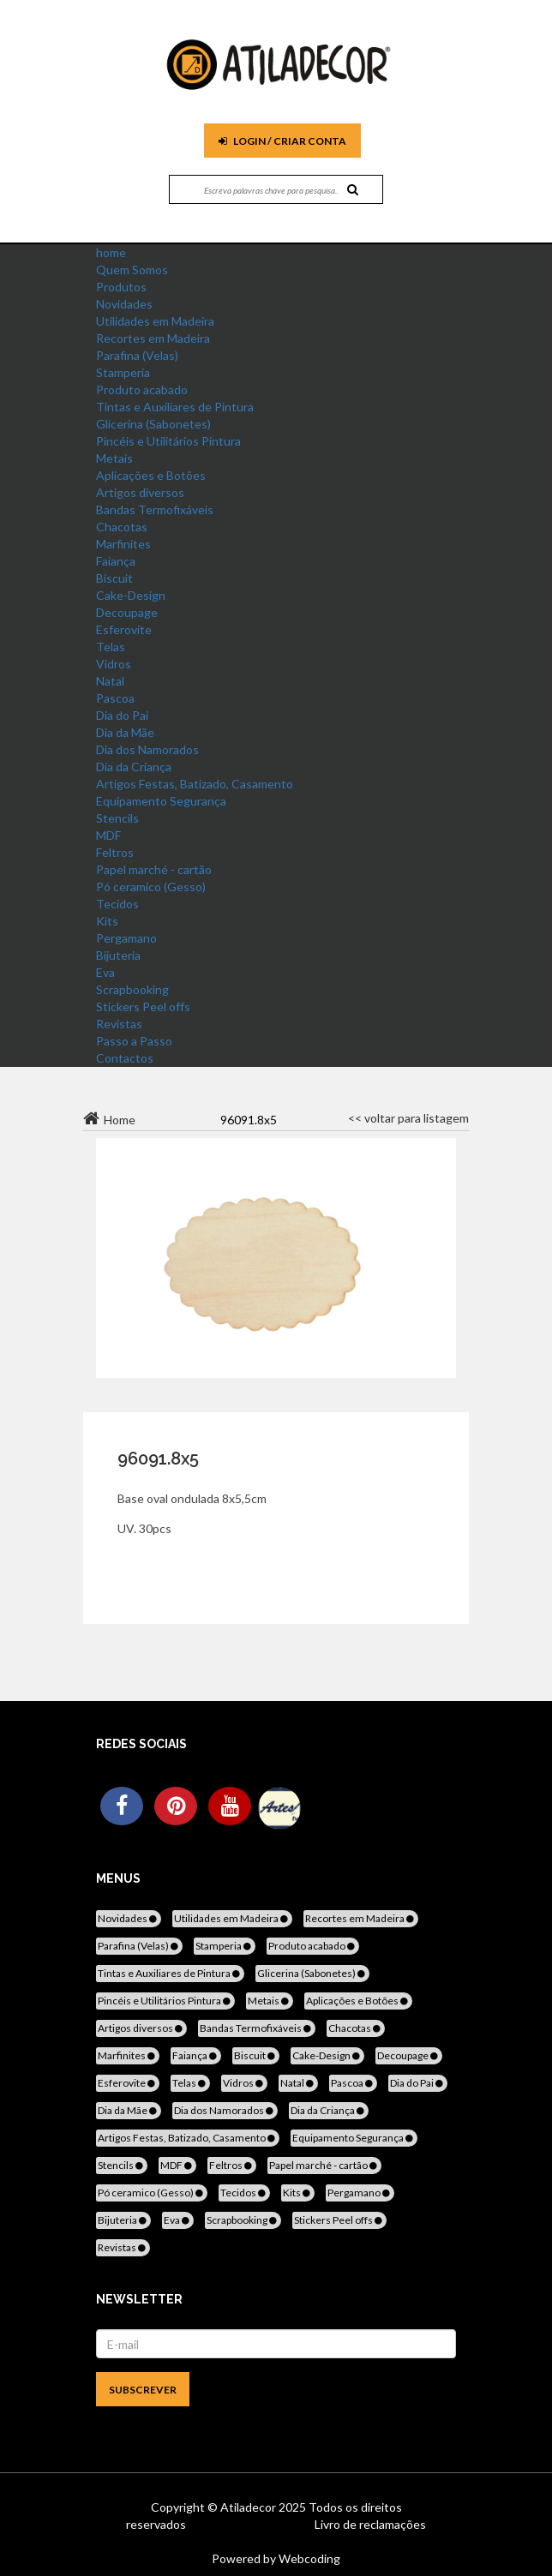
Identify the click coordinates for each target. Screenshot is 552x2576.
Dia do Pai (122, 715)
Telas (110, 646)
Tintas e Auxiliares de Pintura (175, 406)
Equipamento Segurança (161, 801)
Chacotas (121, 526)
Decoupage (127, 612)
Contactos (124, 1058)
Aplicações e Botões (151, 475)
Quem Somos (132, 269)
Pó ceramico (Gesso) (151, 886)
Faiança (115, 561)
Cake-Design (130, 595)
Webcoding (308, 2558)
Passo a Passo (134, 1040)
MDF (108, 835)
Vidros (113, 663)
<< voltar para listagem (408, 1118)
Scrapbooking (132, 989)
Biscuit (114, 578)
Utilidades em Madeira (155, 321)
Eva (105, 972)
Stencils (117, 818)
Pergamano (126, 938)
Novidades (124, 304)
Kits (107, 921)
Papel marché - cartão (154, 869)
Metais (114, 458)
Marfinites (123, 543)
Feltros (115, 852)
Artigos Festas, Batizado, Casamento (194, 783)
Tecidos (117, 903)
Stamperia (123, 372)
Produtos (121, 286)
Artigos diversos (140, 492)
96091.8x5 (158, 1458)
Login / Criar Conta (282, 141)
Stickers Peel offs (143, 1006)
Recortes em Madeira (153, 338)
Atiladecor (249, 2507)
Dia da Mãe (125, 732)
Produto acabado (142, 389)
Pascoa (115, 698)
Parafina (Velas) (137, 355)
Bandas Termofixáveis (154, 509)
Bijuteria (118, 955)
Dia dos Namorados (147, 749)
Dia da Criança (133, 766)
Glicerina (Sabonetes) (153, 423)
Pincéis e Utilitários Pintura (168, 441)
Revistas (119, 1023)
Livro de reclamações (370, 2524)
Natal (110, 681)
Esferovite (124, 629)
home (111, 252)
